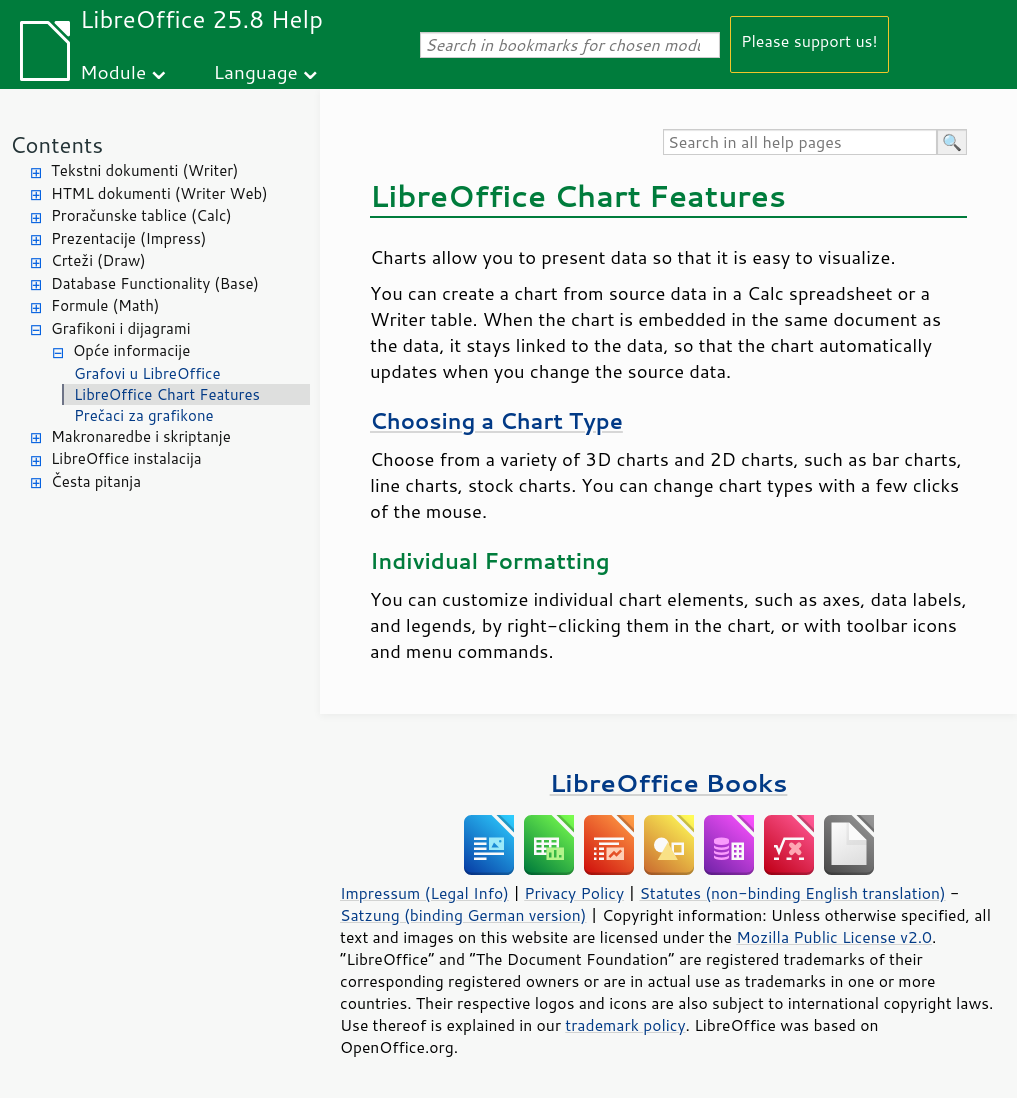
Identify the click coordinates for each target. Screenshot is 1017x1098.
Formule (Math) (105, 305)
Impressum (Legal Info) (424, 893)
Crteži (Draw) (98, 260)
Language (256, 71)
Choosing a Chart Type (496, 421)
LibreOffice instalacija (126, 458)
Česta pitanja (96, 481)
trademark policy (625, 1025)
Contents (56, 144)
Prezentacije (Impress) (128, 238)
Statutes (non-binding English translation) (792, 893)
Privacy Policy (574, 893)
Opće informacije (131, 350)
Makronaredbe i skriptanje (141, 436)
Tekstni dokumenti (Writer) (145, 170)
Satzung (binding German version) (463, 915)
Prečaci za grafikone (144, 415)
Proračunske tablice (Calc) (141, 215)
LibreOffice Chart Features (167, 394)
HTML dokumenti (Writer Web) (159, 193)
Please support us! (809, 40)
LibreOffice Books (669, 782)
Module (113, 71)
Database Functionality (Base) (155, 283)
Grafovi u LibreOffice (147, 373)
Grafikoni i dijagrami (120, 328)
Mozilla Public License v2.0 (834, 937)
